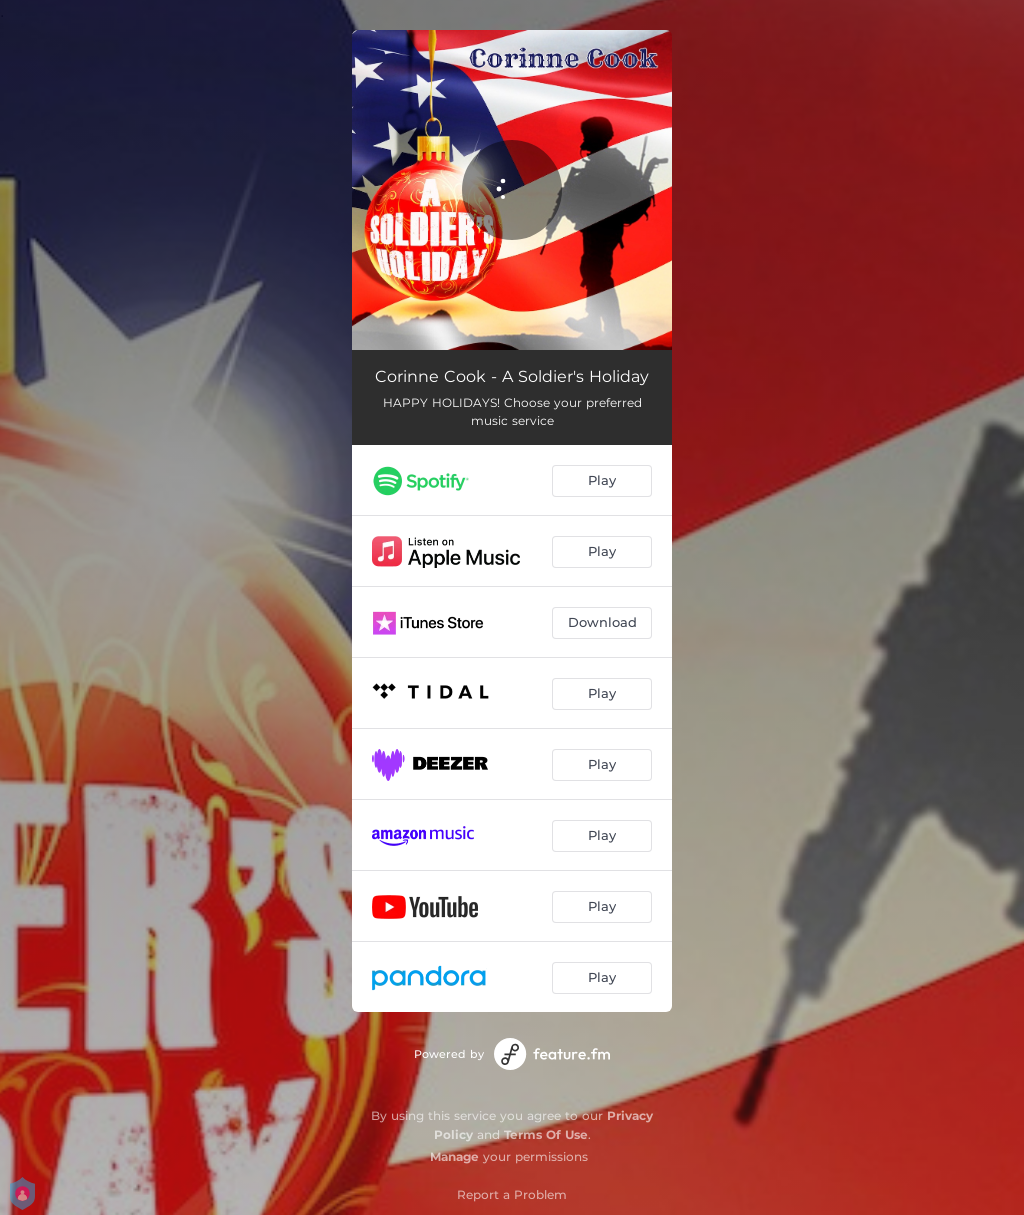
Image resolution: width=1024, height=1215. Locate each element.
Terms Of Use (546, 1134)
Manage (454, 1156)
